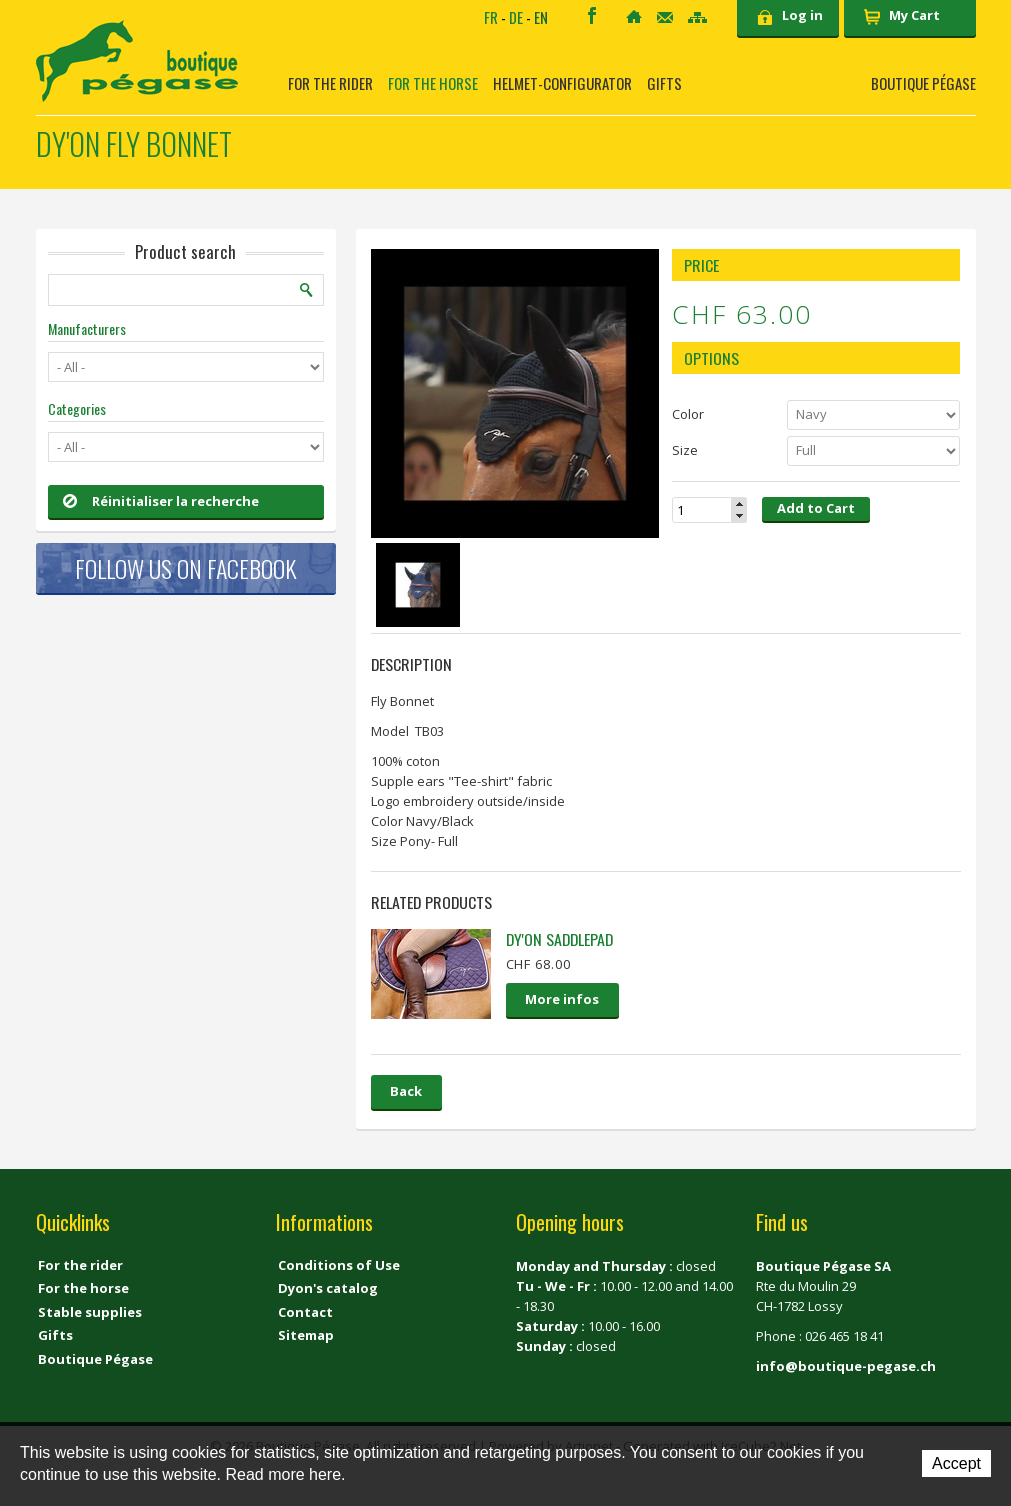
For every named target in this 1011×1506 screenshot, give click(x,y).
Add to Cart (816, 508)
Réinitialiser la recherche (161, 501)
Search (307, 290)
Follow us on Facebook (186, 568)
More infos (562, 999)
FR (491, 17)
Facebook (592, 15)
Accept (956, 1463)
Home (634, 16)
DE (516, 17)
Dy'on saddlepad (559, 939)
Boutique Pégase (923, 83)
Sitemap (697, 17)
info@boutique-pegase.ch (846, 1366)
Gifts (664, 83)
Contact (665, 17)
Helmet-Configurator (562, 83)
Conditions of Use (339, 1265)
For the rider (330, 83)
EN (541, 17)
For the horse (433, 83)
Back (406, 1091)
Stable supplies (90, 1312)
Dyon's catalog (328, 1288)
